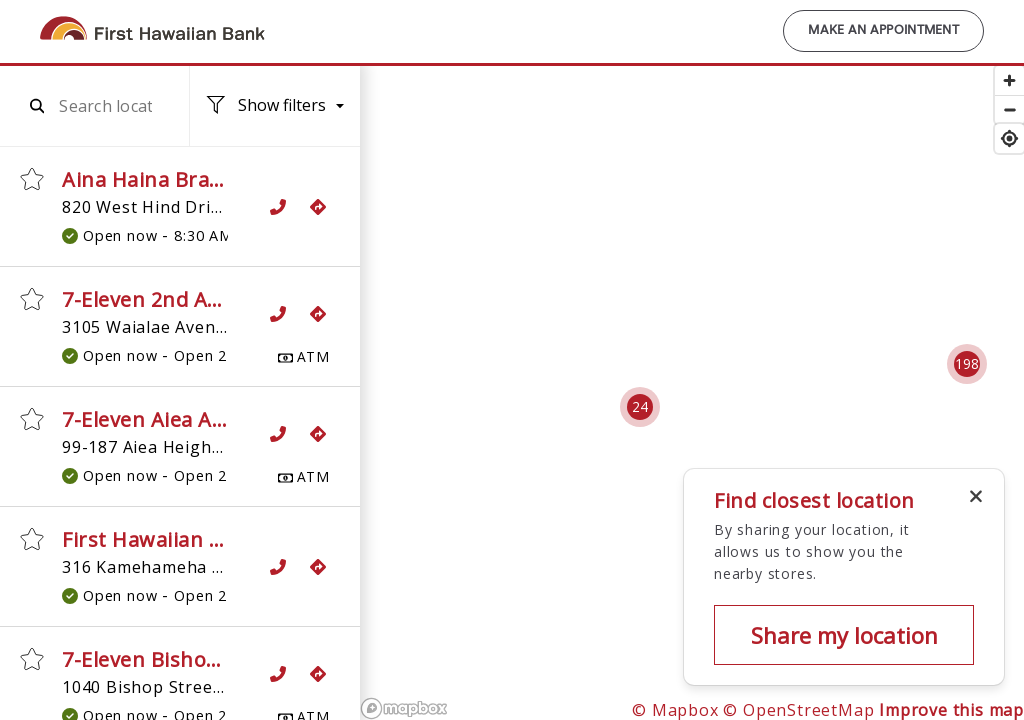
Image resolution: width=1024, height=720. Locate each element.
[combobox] (105, 106)
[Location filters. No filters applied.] (275, 106)
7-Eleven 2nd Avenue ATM (190, 299)
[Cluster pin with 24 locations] (640, 407)
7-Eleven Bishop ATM (166, 659)
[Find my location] (1009, 138)
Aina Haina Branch (154, 179)
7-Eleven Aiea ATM (153, 419)
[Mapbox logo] (404, 708)
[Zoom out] (1009, 109)
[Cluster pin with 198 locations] (967, 364)
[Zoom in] (1009, 80)
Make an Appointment (883, 31)
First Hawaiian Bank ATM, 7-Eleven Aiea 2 (265, 539)
